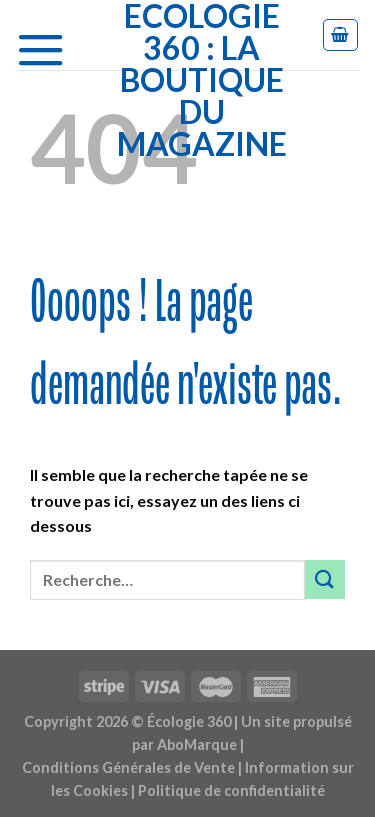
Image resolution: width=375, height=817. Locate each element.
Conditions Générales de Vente (128, 767)
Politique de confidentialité (231, 790)
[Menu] (48, 45)
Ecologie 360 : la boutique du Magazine (202, 80)
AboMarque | (200, 744)
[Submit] (325, 579)
